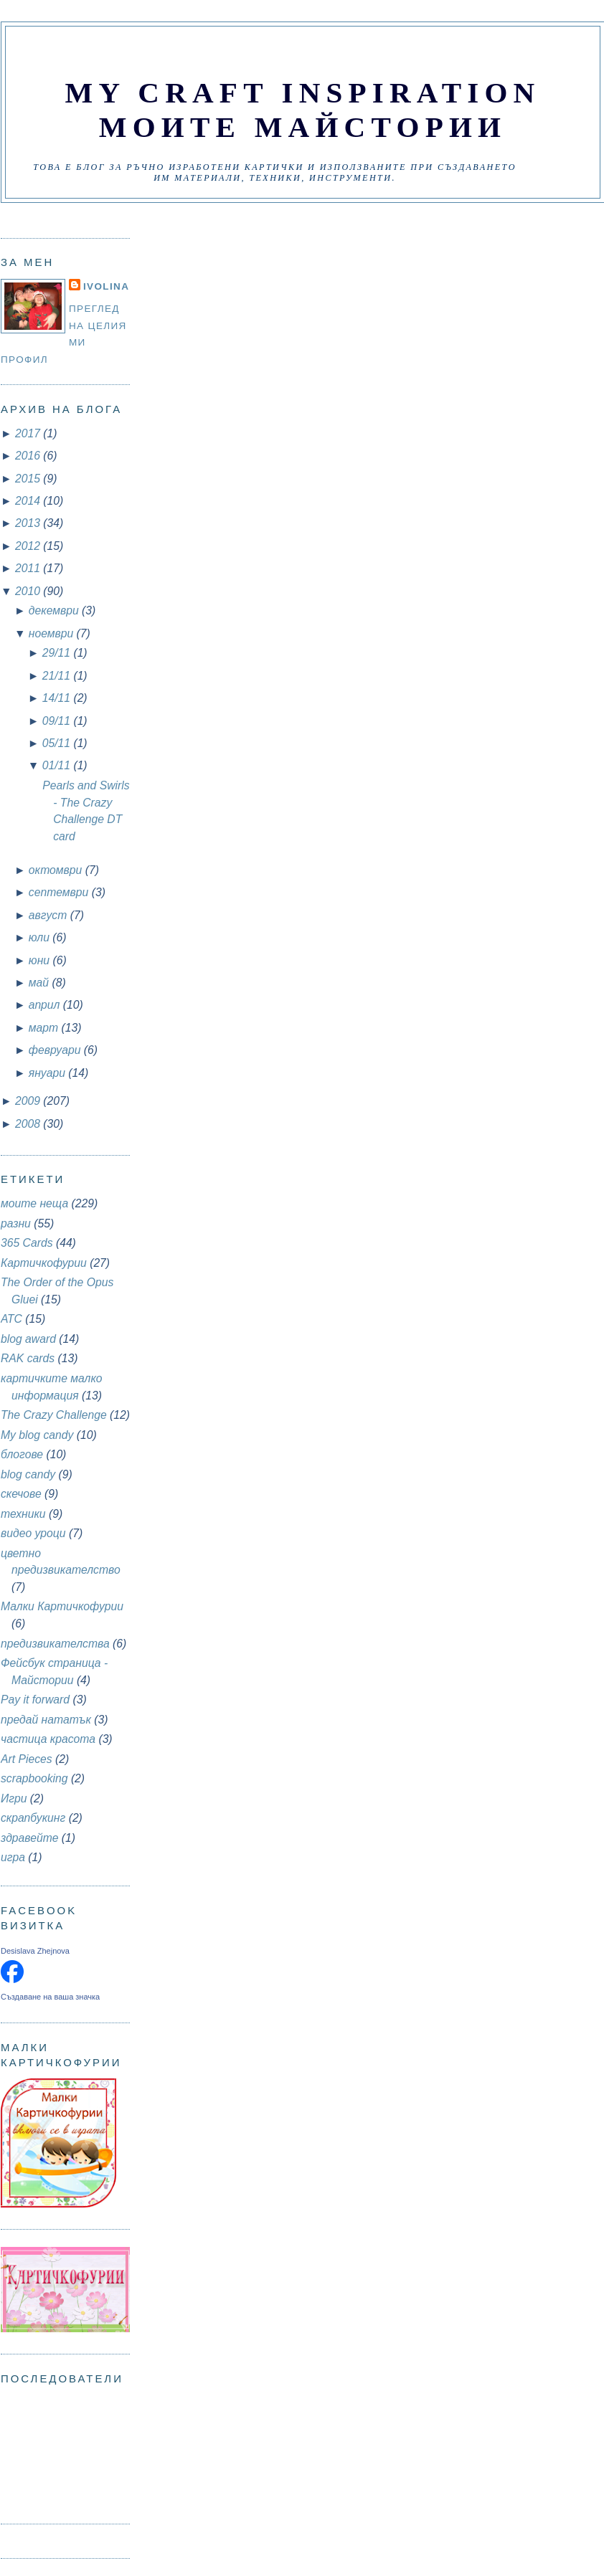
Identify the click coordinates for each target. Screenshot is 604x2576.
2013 (29, 523)
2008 (29, 1124)
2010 (29, 591)
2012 (29, 546)
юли (40, 937)
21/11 (58, 676)
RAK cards (28, 1358)
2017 (29, 433)
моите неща (34, 1203)
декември (55, 610)
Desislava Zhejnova (35, 1951)
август (49, 915)
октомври (57, 870)
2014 (29, 501)
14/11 (58, 698)
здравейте (29, 1838)
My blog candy (37, 1435)
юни (41, 960)
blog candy (28, 1474)
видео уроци (33, 1533)
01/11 (58, 765)
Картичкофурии (44, 1263)
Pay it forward (35, 1699)
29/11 (58, 653)
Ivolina (106, 286)
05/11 (58, 743)
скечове (21, 1494)
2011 (29, 568)
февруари (56, 1050)
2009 (29, 1101)
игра (13, 1857)
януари (49, 1073)
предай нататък (46, 1720)
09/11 (58, 721)
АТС (11, 1319)
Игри (14, 1798)
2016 (29, 456)
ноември (53, 633)
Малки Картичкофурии (62, 1606)
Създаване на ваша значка (50, 1996)
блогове (22, 1454)
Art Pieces (26, 1759)
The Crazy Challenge (54, 1415)
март (45, 1028)
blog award (28, 1339)
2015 (29, 478)
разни (16, 1223)
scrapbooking (34, 1778)
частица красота (48, 1739)
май (40, 982)
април (46, 1005)
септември (60, 892)
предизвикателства (55, 1644)
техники (23, 1514)
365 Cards (27, 1243)
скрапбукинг (33, 1818)
